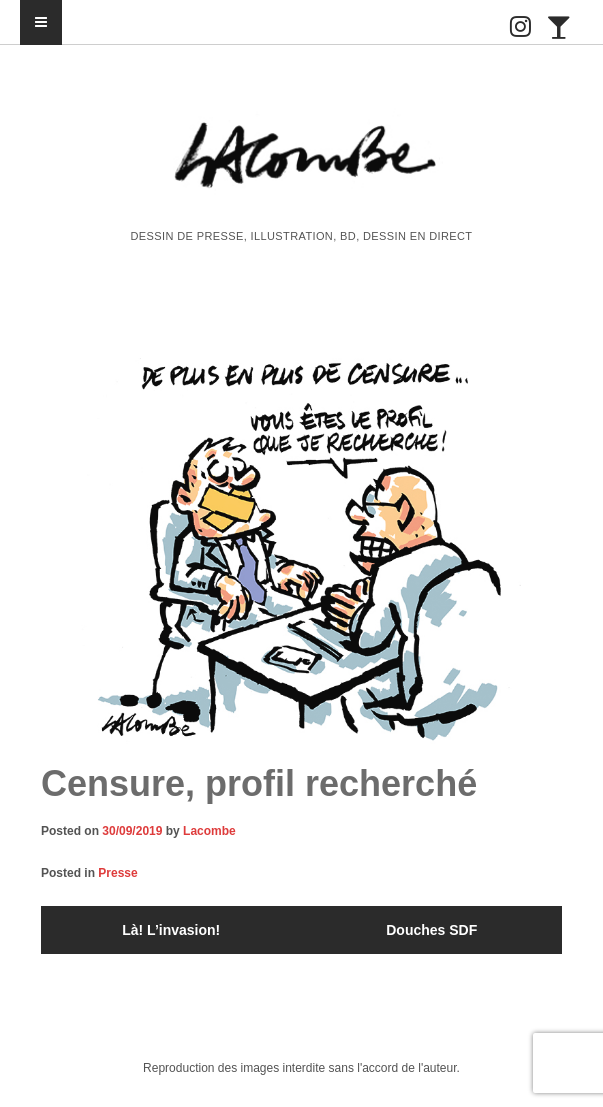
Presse (117, 873)
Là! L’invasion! (171, 930)
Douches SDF (431, 930)
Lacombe (209, 831)
